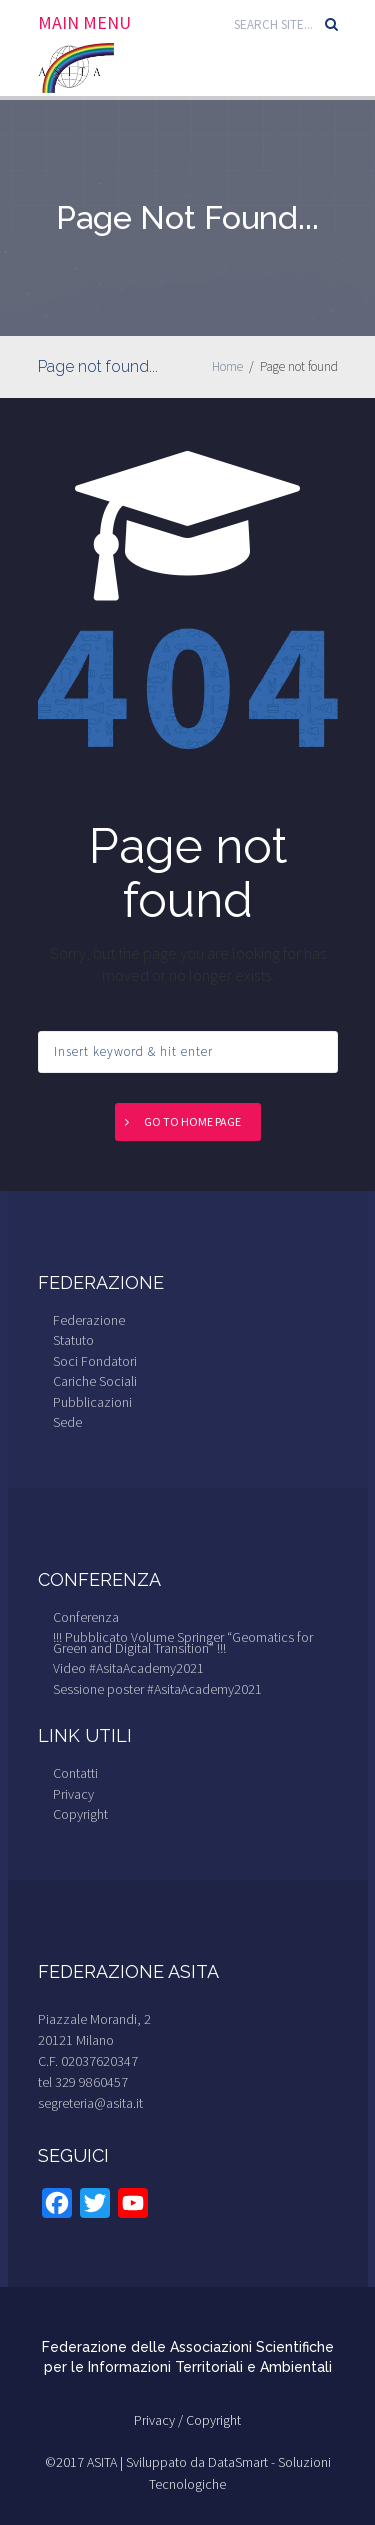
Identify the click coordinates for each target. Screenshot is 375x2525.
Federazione (89, 1320)
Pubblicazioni (92, 1402)
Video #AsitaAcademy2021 (128, 1668)
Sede (67, 1422)
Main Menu (84, 23)
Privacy (73, 1794)
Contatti (75, 1773)
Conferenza (86, 1617)
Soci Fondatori (95, 1361)
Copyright (80, 1814)
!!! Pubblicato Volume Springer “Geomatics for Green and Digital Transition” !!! (183, 1642)
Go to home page (192, 1121)
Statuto (73, 1340)
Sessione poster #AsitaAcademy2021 (157, 1689)
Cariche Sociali (95, 1381)
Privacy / (160, 2420)
